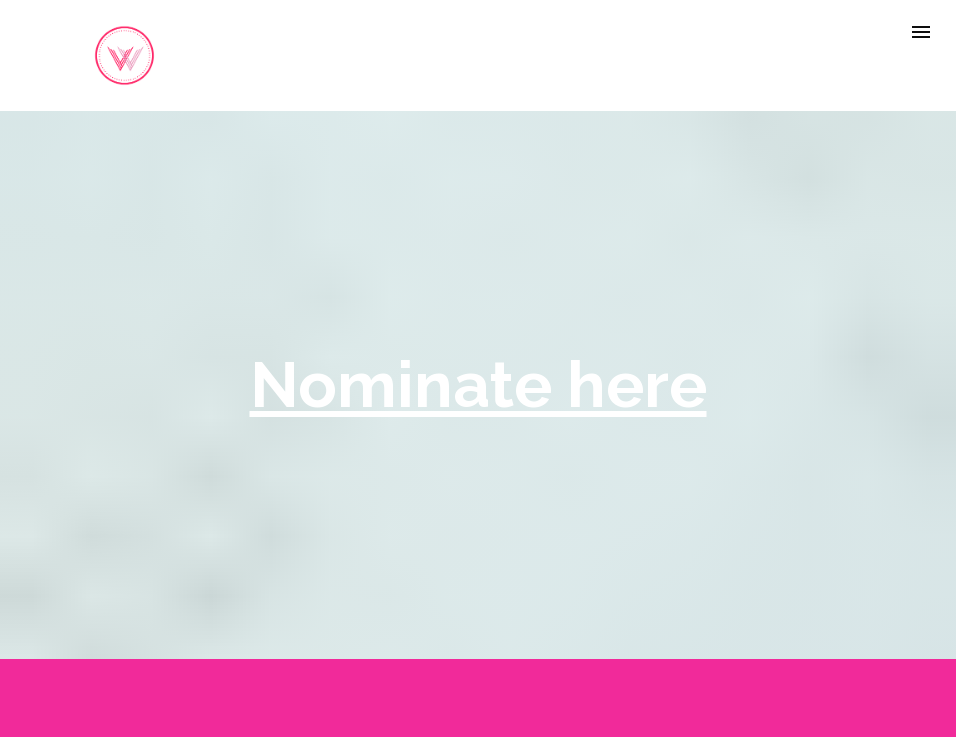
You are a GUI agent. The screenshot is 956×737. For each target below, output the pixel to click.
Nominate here (478, 383)
